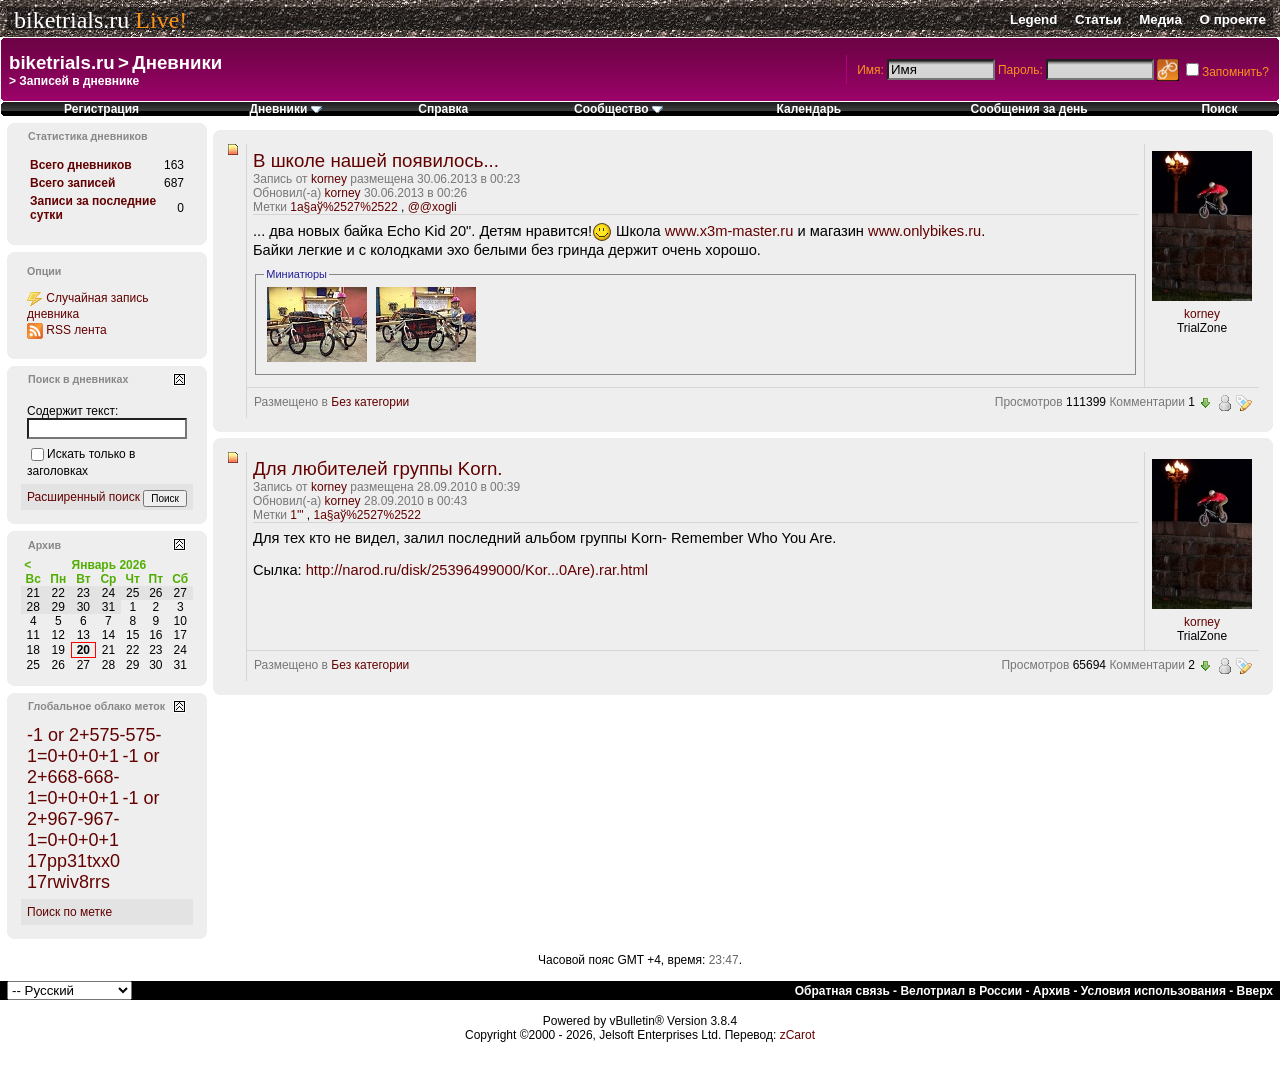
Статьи (1098, 19)
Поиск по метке (69, 912)
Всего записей (72, 183)
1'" (296, 515)
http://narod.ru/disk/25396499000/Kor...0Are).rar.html (477, 570)
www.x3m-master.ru (729, 231)
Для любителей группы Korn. (377, 468)
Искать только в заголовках (81, 462)
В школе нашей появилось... (376, 160)
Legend (1033, 19)
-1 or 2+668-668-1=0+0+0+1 (93, 777)
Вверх (1255, 991)
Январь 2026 (109, 565)
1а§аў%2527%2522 (343, 207)
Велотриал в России (961, 991)
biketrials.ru (71, 20)
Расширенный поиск (83, 497)
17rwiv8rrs (68, 882)
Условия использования (1153, 991)
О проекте (1233, 19)
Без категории (370, 402)
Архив (1051, 991)
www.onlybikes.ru (924, 231)
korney (329, 179)
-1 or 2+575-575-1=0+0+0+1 (94, 745)
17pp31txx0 (73, 861)
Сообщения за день (1029, 109)
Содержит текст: (72, 411)
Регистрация (101, 109)
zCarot (797, 1035)
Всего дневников (81, 165)
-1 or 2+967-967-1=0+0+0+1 (93, 819)
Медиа (1160, 19)
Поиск (1219, 109)
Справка (443, 109)
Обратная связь (842, 991)
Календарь (809, 109)
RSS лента (76, 330)
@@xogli (432, 207)
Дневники (177, 62)
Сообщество (618, 109)
